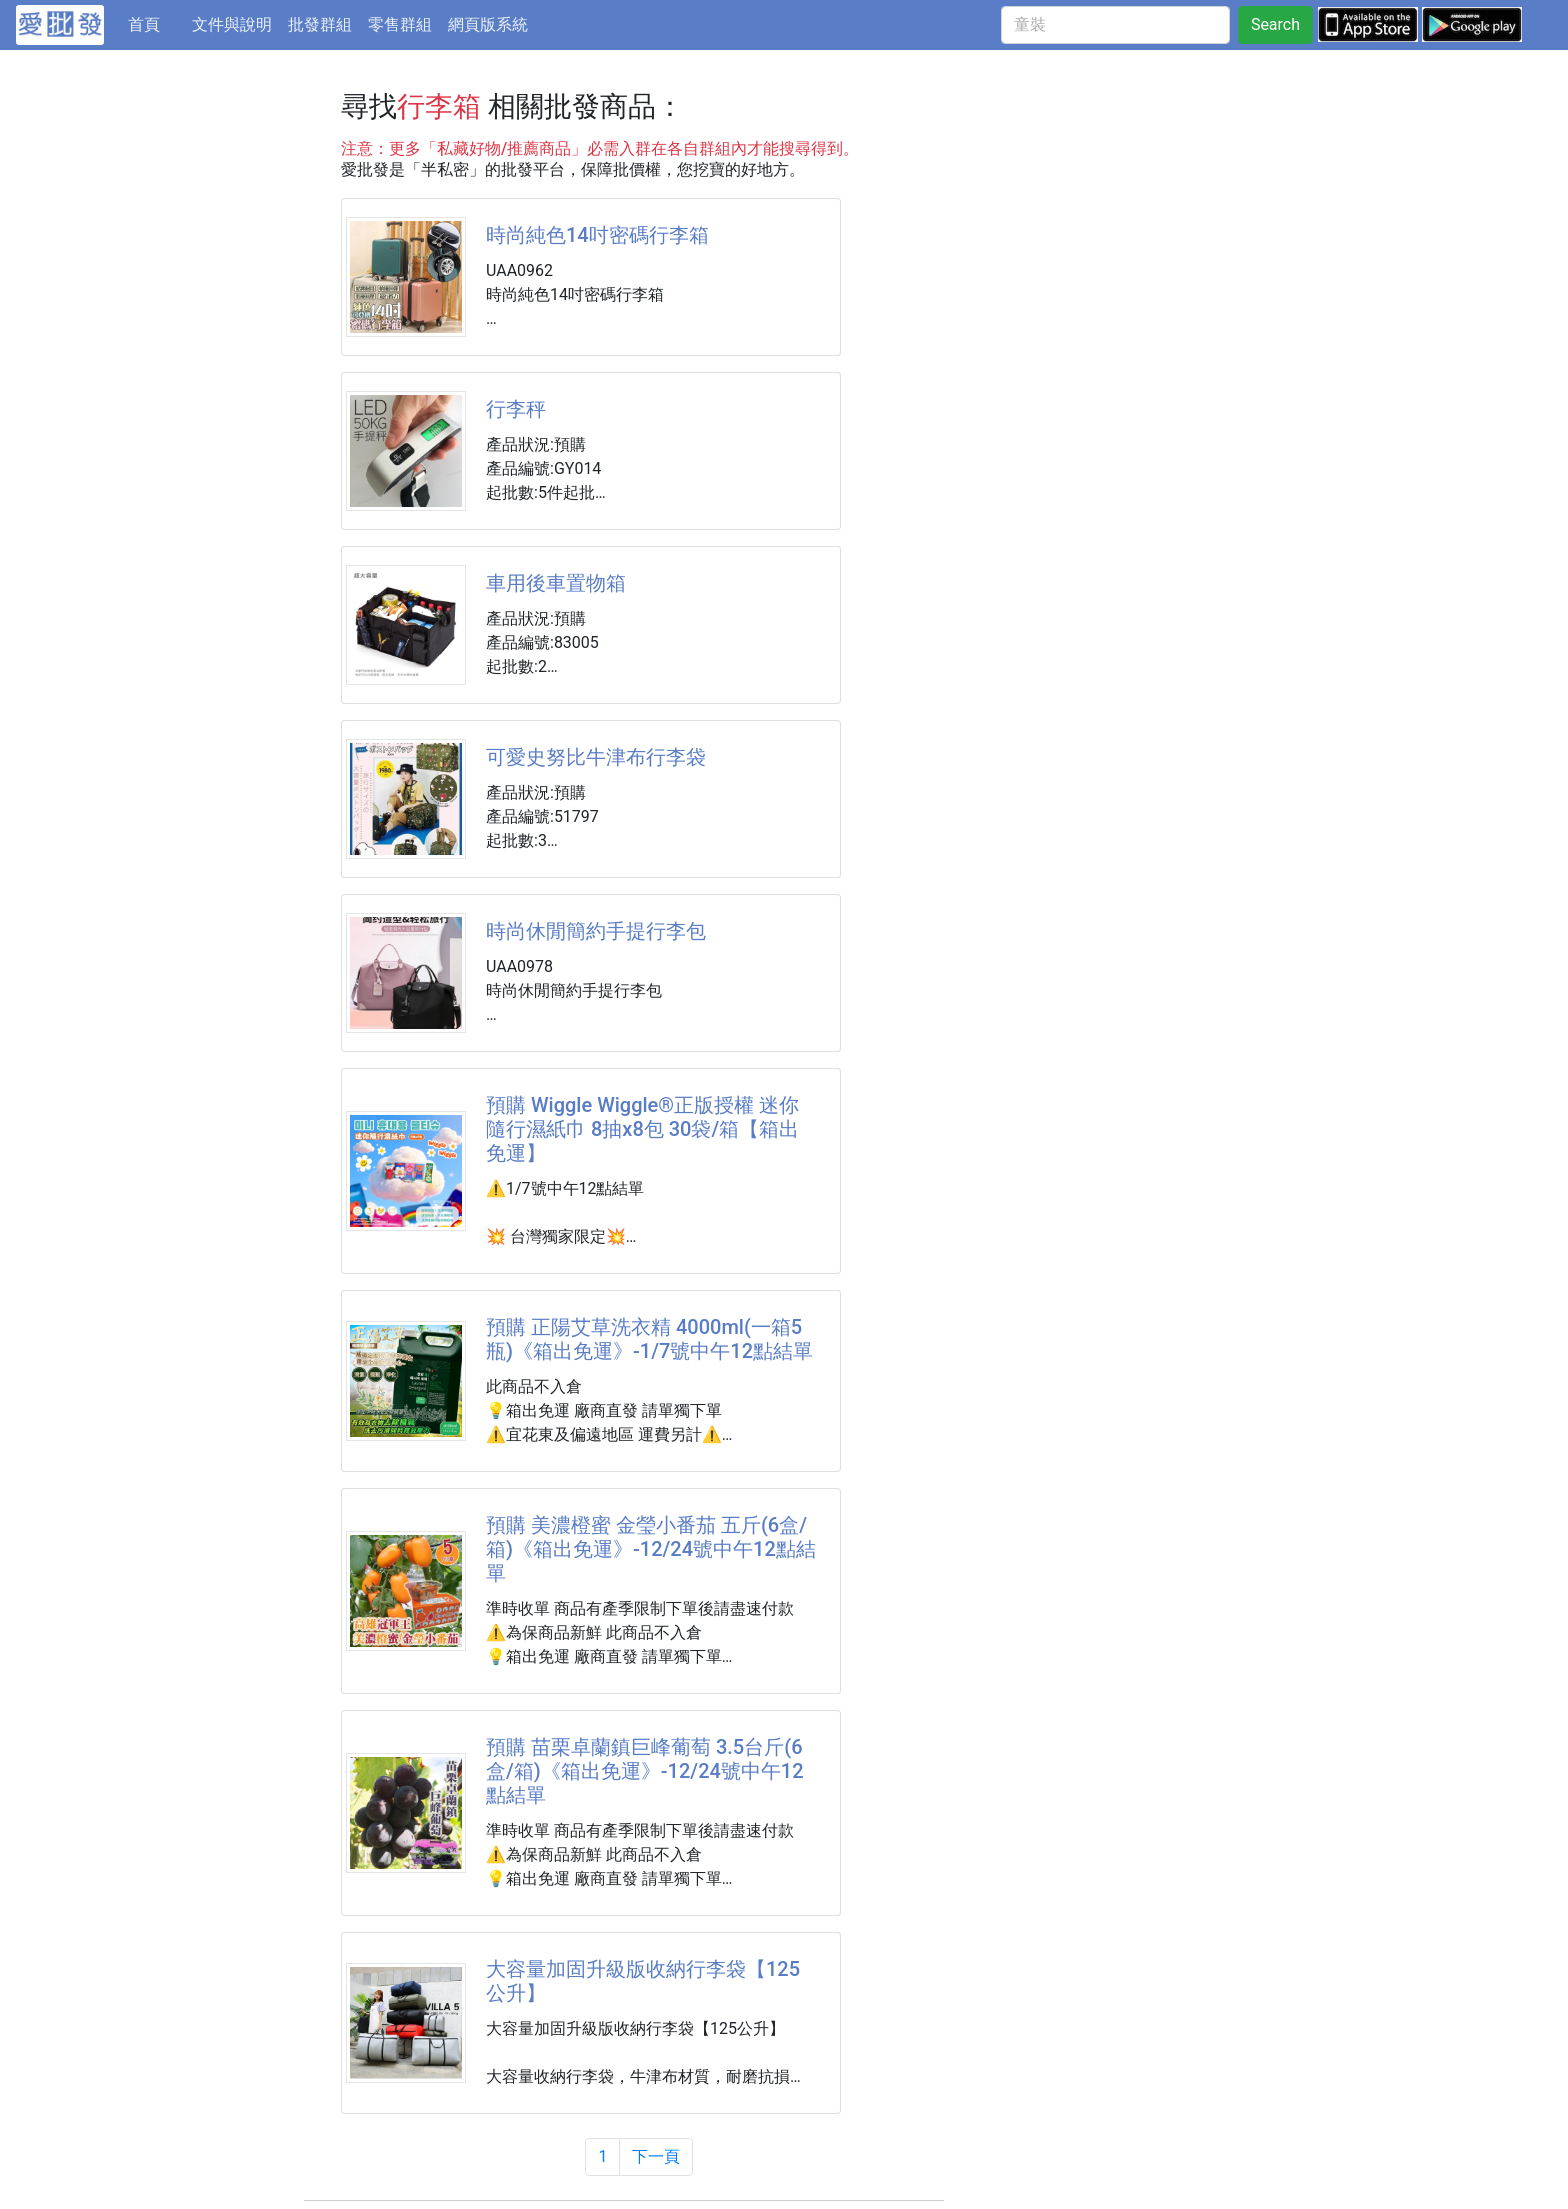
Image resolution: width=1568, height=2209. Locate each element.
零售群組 (400, 24)
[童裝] (1115, 25)
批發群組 (320, 24)
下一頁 (656, 2156)
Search (1275, 24)
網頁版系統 (488, 24)
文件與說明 (232, 24)
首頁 (156, 23)
